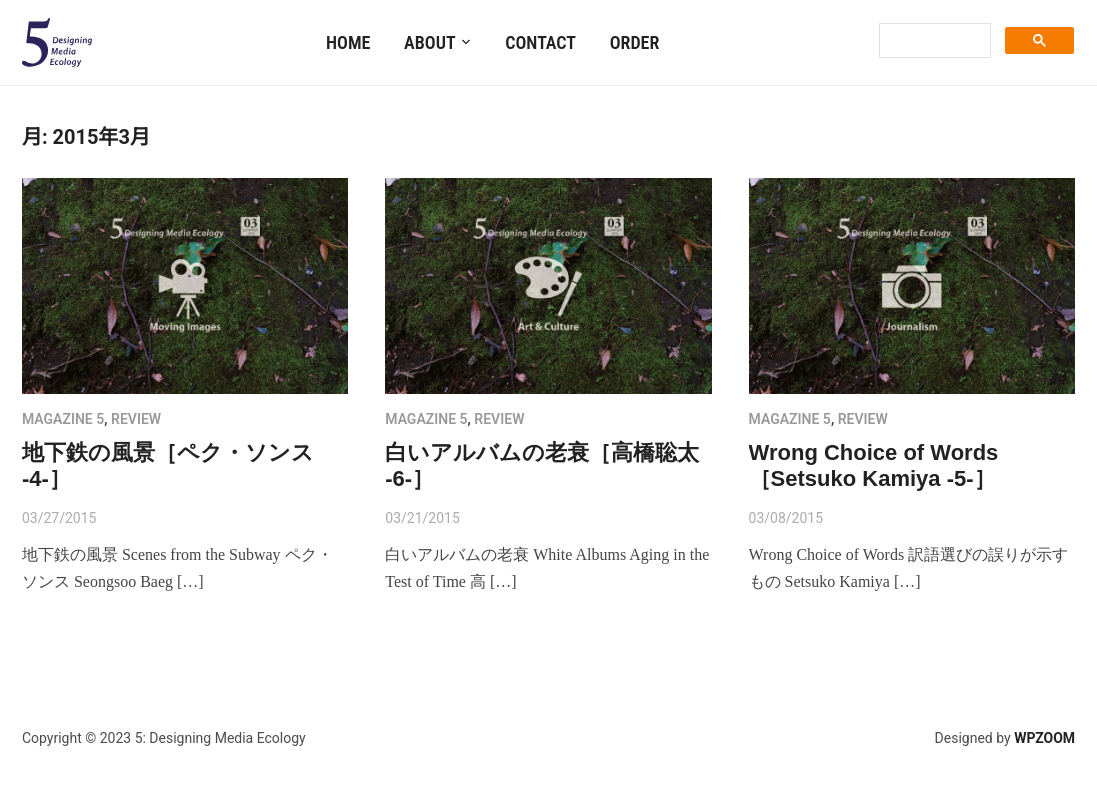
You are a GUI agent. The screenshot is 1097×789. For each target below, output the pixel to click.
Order (635, 42)
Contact (540, 42)
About (429, 42)
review (136, 419)
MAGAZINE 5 (63, 419)
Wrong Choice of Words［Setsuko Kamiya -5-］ (874, 465)
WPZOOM (1044, 738)
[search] (933, 41)
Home (348, 42)
